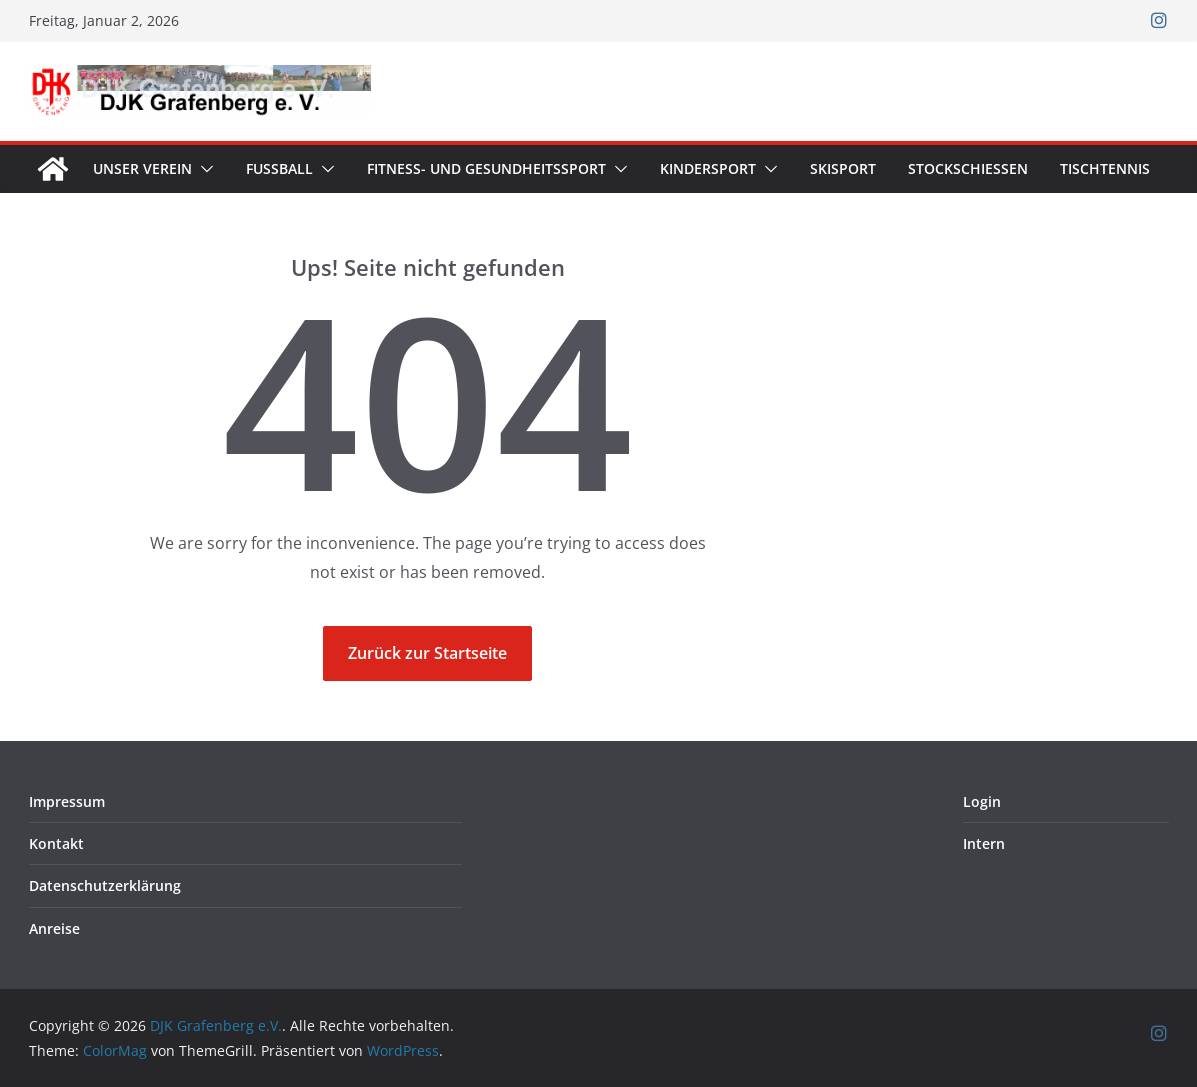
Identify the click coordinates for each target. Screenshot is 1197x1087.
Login (982, 801)
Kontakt (56, 843)
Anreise (54, 928)
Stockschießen (968, 168)
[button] (203, 169)
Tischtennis (1105, 168)
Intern (984, 843)
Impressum (67, 801)
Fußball (279, 168)
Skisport (843, 168)
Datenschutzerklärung (105, 885)
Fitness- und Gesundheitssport (486, 168)
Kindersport (708, 168)
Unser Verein (142, 168)
